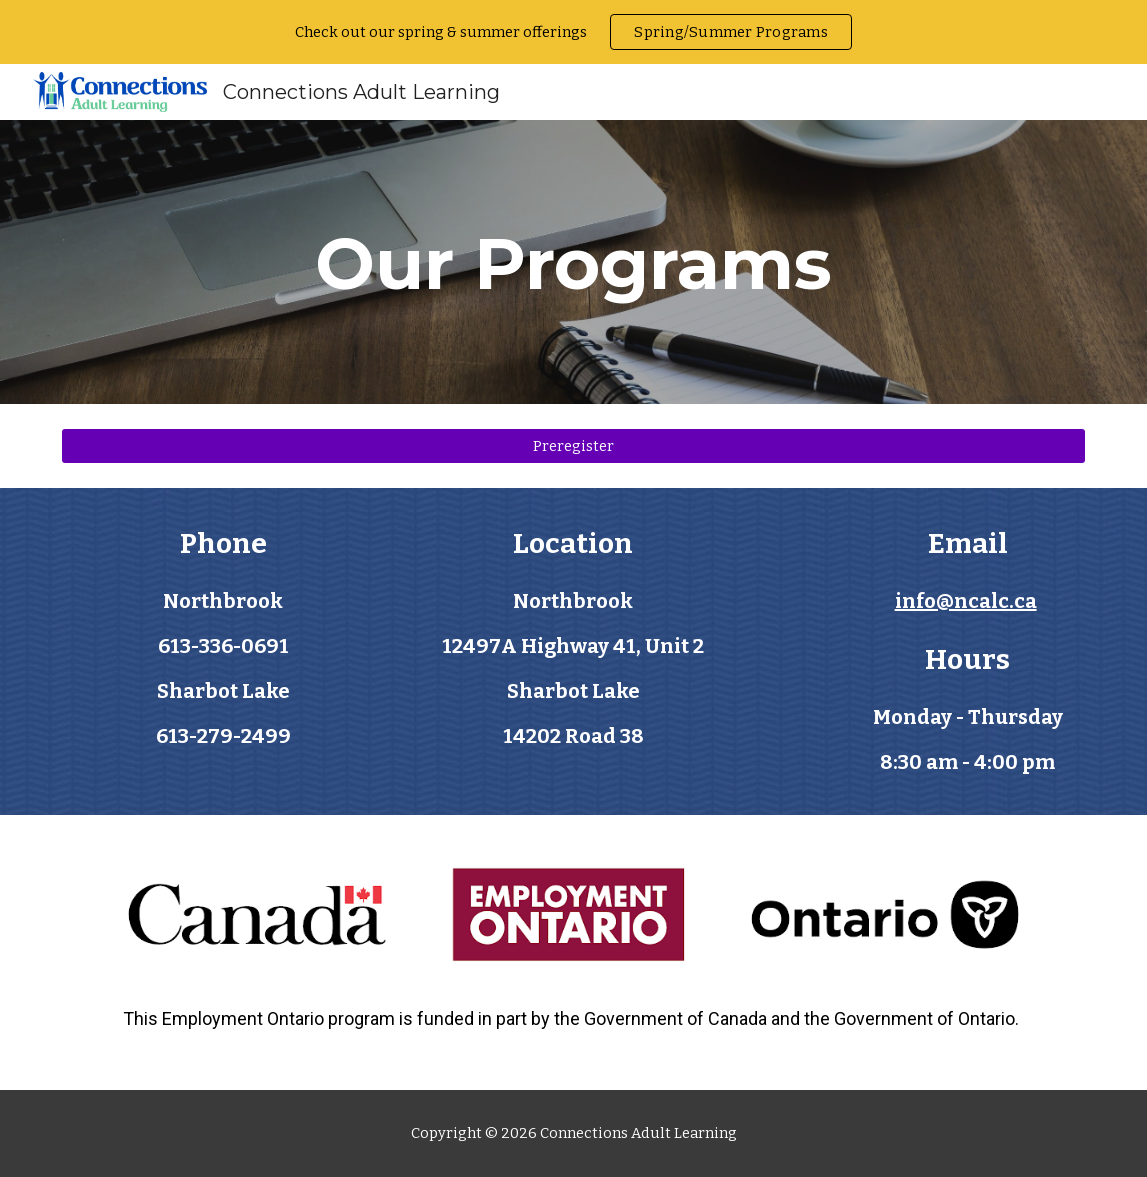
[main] (573, 262)
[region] (573, 32)
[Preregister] (573, 445)
